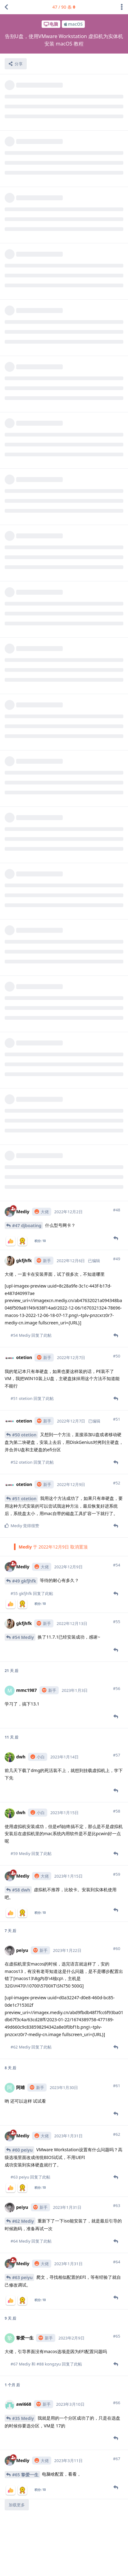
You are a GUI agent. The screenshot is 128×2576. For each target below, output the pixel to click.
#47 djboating (26, 1162)
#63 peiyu (22, 2214)
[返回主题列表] (6, 7)
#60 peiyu (22, 2086)
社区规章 (106, 2566)
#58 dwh (21, 1826)
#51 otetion (24, 1435)
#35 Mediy (23, 2354)
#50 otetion (24, 1371)
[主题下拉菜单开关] (122, 7)
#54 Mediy (23, 1573)
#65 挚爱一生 (25, 2411)
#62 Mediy (23, 2157)
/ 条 (64, 7)
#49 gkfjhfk (24, 1517)
